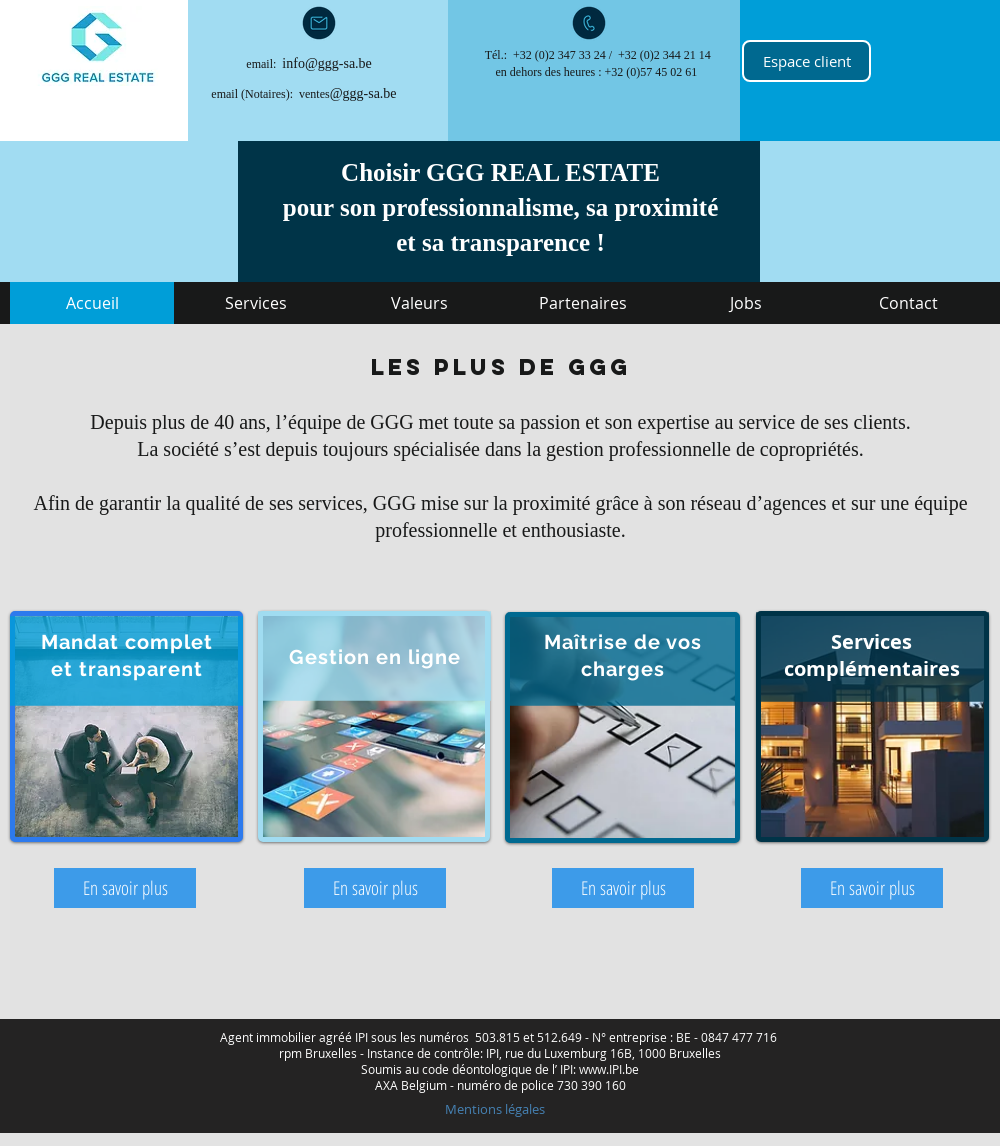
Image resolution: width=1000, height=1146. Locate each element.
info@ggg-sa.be (326, 63)
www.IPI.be (609, 1069)
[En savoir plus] (125, 888)
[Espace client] (806, 61)
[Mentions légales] (494, 1109)
